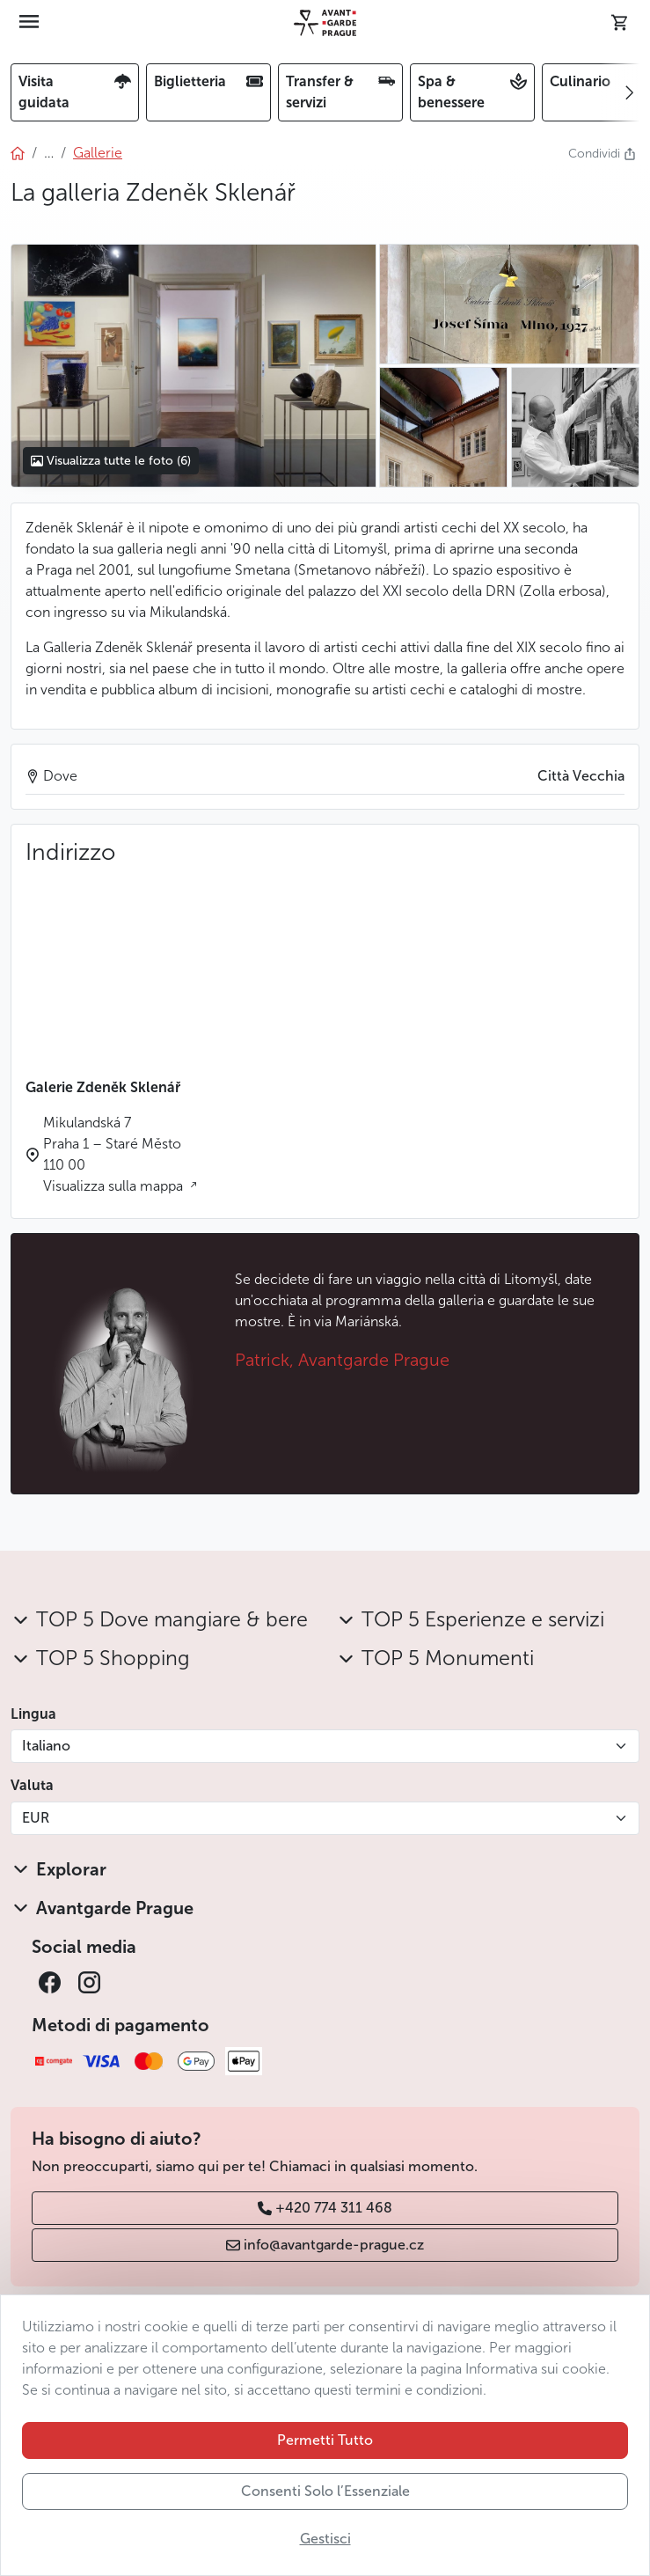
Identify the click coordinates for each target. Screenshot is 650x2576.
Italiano (46, 1745)
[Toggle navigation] (29, 23)
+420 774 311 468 (325, 2207)
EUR (35, 1817)
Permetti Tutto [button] (325, 2440)
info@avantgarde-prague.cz (325, 2244)
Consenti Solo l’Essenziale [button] (325, 2491)
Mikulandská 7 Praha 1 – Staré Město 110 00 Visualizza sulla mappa (114, 1154)
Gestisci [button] (325, 2538)
